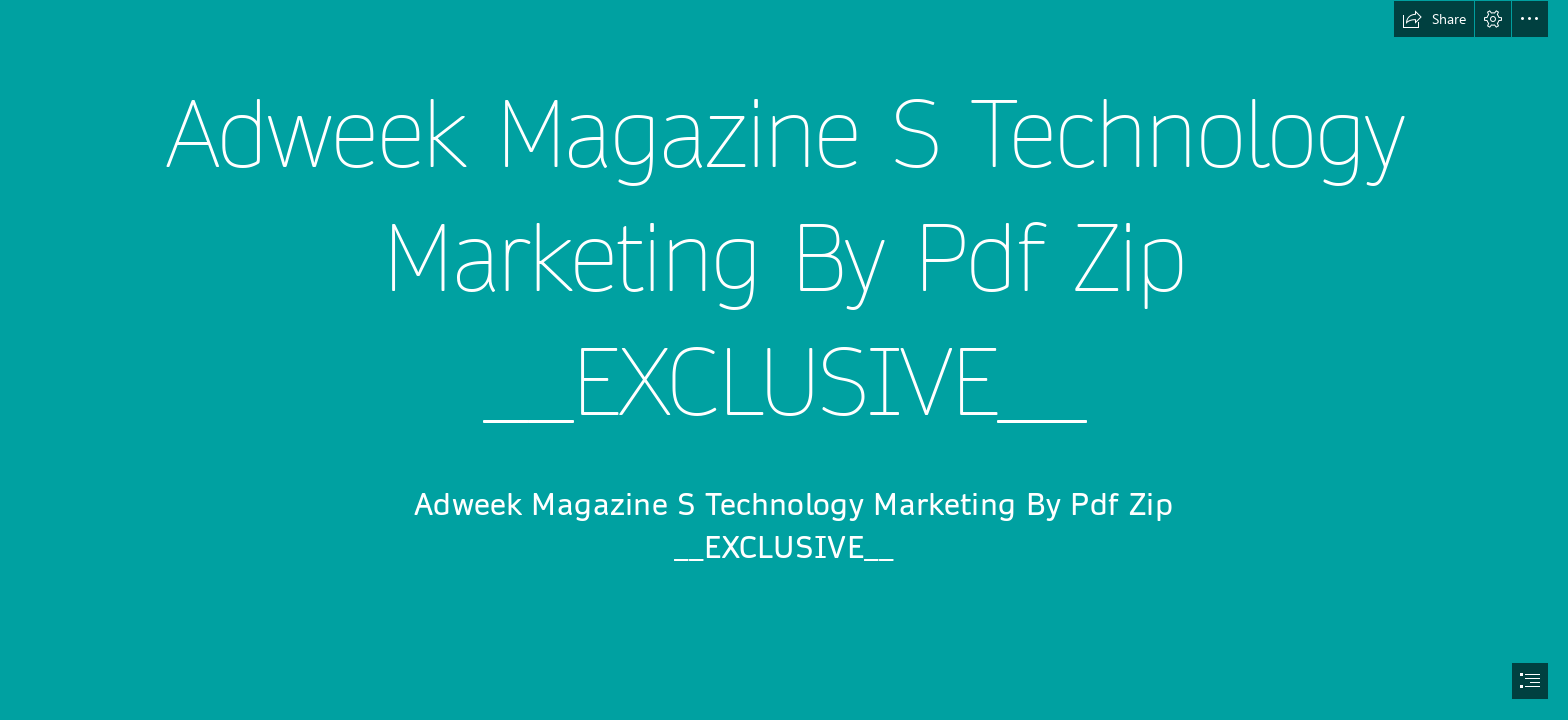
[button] (1434, 19)
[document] (784, 360)
